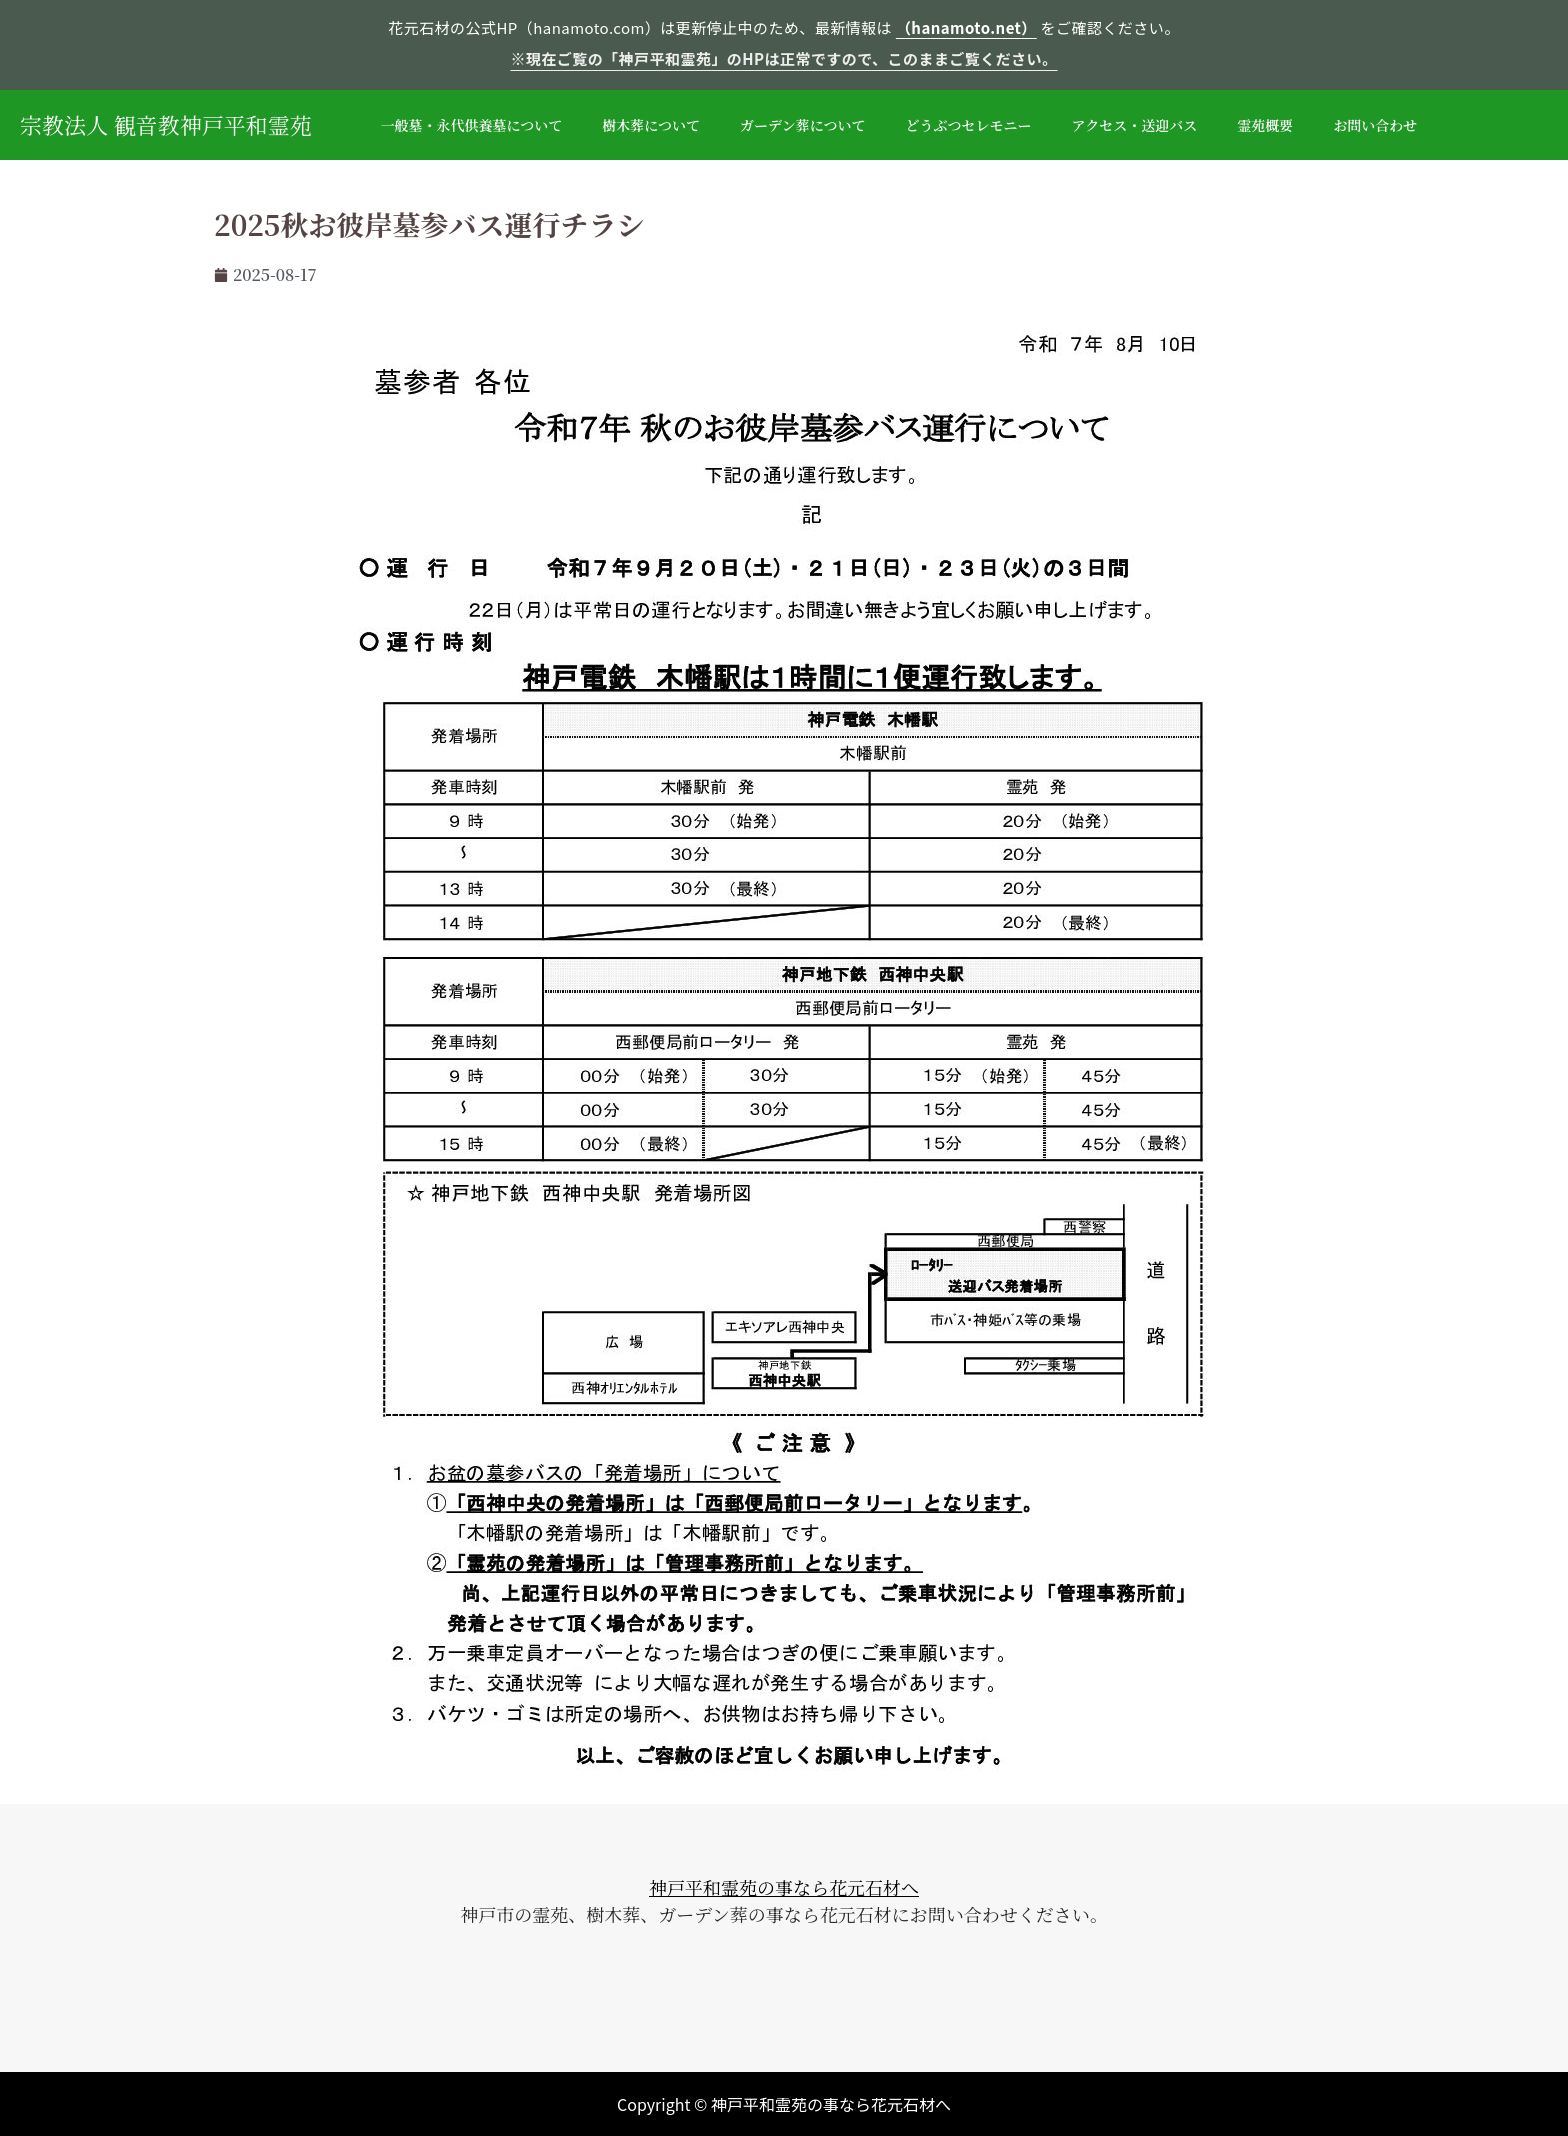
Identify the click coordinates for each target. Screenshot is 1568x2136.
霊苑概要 (1265, 125)
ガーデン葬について (802, 125)
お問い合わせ (1375, 125)
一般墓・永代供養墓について (472, 125)
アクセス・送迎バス (1135, 125)
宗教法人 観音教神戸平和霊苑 (166, 124)
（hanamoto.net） (966, 27)
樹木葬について (651, 125)
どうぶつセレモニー (969, 125)
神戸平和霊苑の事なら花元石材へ (784, 1887)
